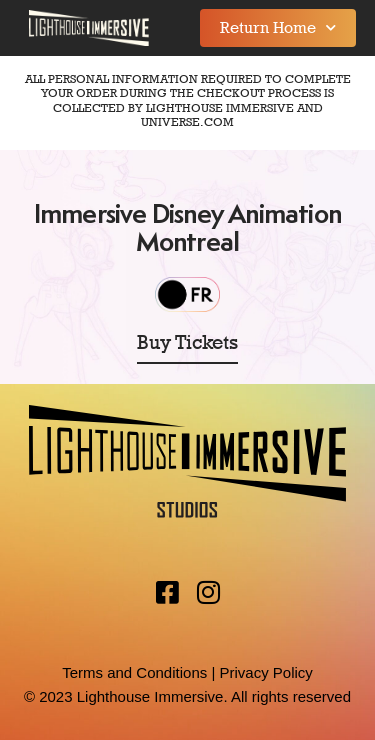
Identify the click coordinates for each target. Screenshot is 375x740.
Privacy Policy (265, 672)
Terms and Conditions (134, 672)
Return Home (278, 27)
